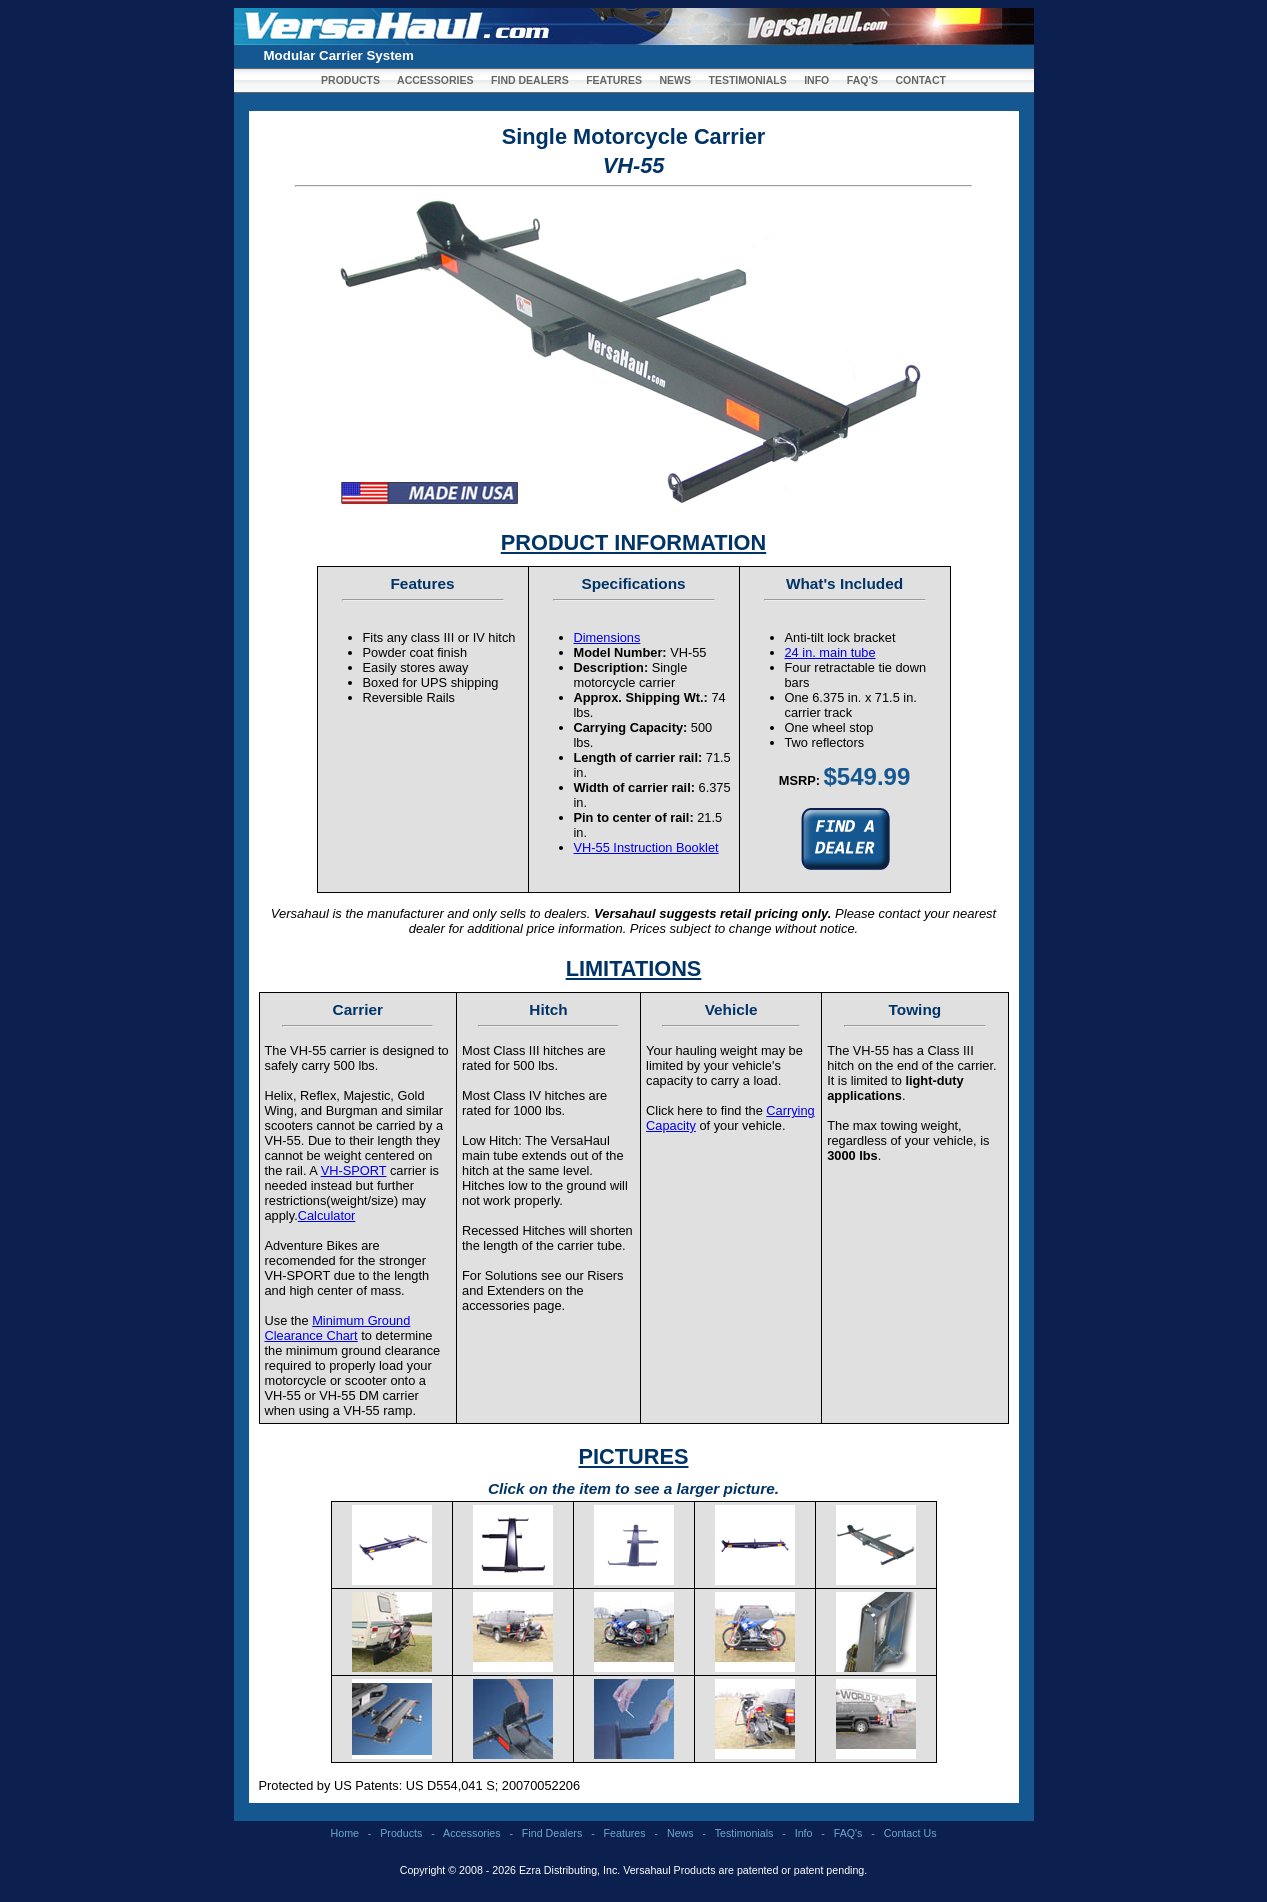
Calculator (327, 1215)
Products (401, 1833)
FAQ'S (862, 80)
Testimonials (744, 1833)
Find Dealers (552, 1833)
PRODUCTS (350, 80)
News (680, 1833)
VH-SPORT (354, 1170)
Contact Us (910, 1833)
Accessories (471, 1833)
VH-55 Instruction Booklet (646, 847)
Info (804, 1833)
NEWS (675, 80)
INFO (816, 80)
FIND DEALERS (530, 80)
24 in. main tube (830, 652)
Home (345, 1833)
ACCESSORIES (435, 80)
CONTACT (920, 80)
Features (625, 1833)
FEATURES (614, 80)
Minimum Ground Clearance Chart (338, 1328)
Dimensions (607, 637)
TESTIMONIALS (748, 80)
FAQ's (848, 1833)
